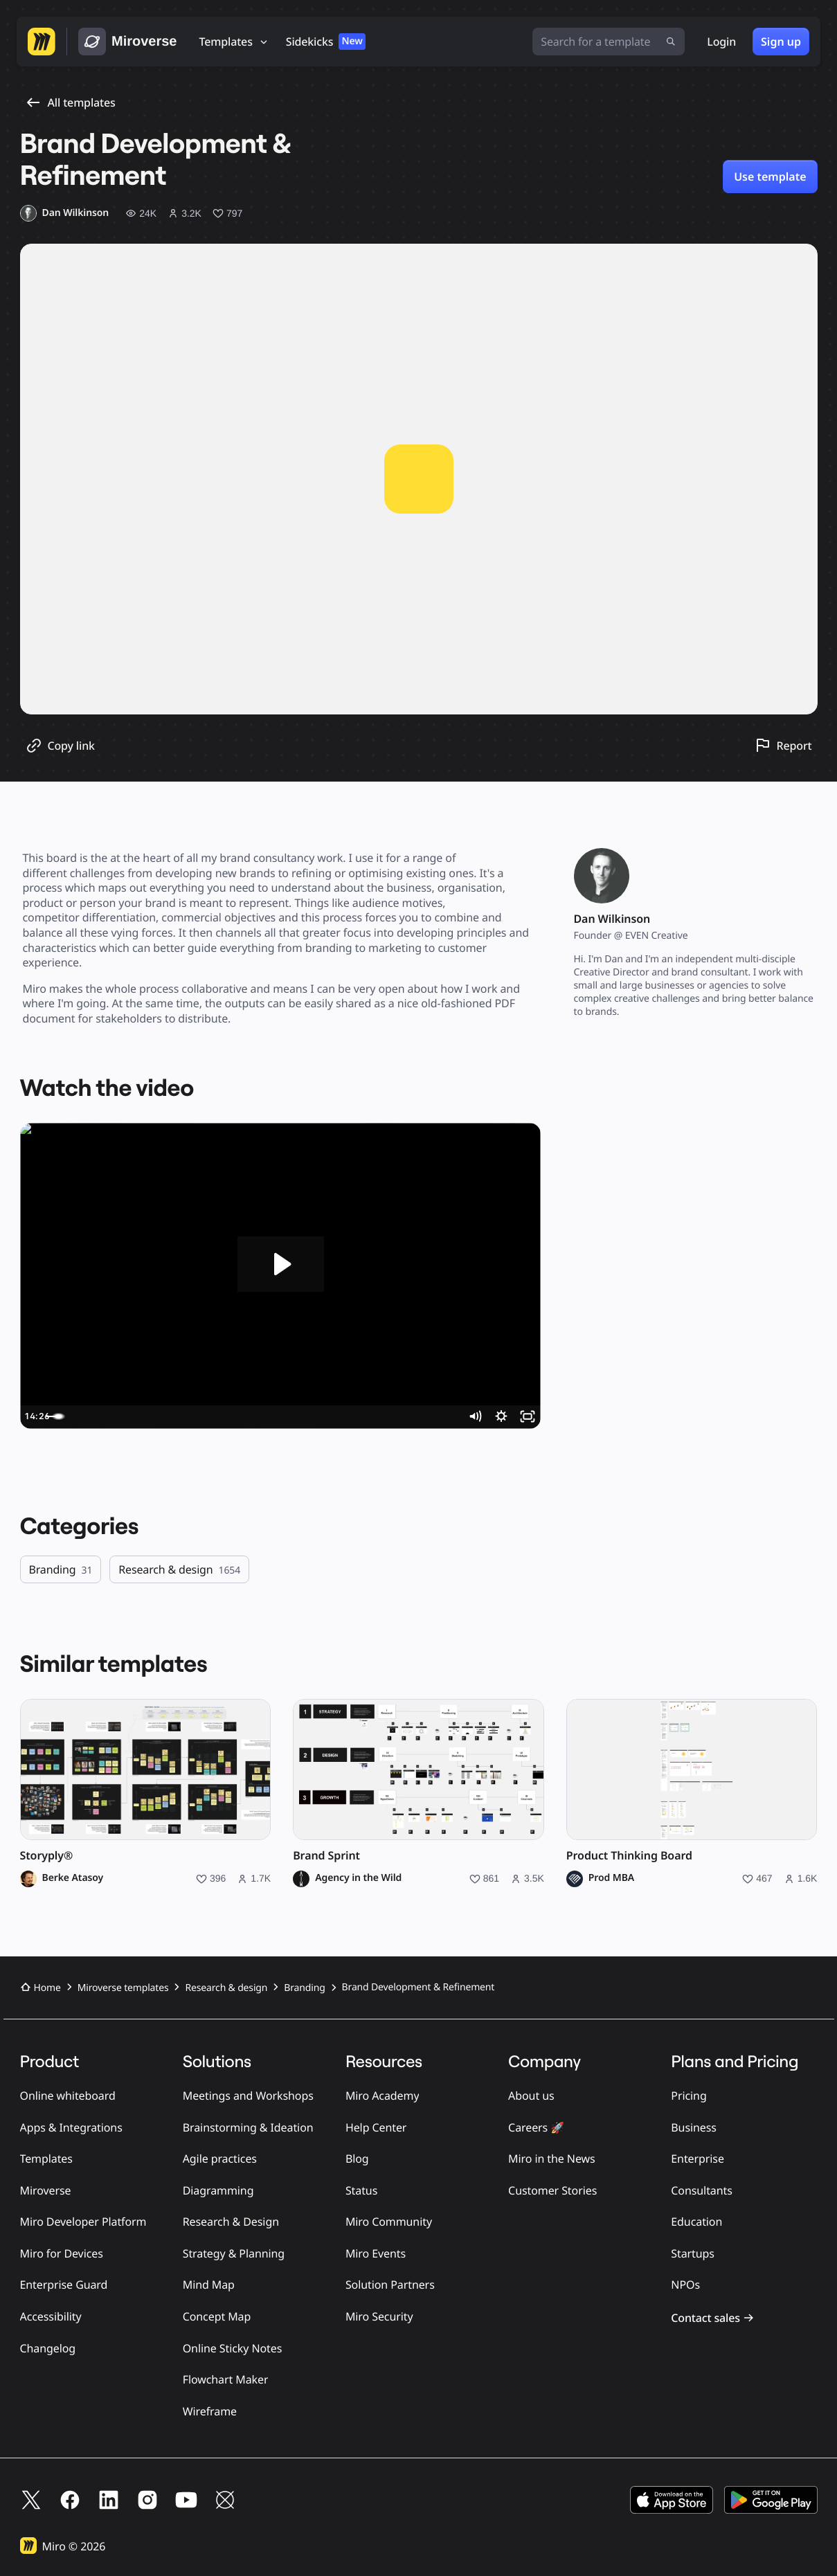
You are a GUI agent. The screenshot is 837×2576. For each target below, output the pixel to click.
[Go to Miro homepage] (41, 41)
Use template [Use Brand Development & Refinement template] (770, 176)
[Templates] (234, 41)
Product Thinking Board (629, 1855)
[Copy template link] (60, 745)
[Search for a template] (608, 41)
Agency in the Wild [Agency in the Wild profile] (358, 1878)
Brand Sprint (326, 1855)
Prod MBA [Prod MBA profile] (611, 1878)
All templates (71, 102)
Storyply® (46, 1855)
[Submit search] (671, 41)
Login (721, 41)
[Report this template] (783, 745)
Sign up (781, 41)
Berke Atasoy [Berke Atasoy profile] (73, 1878)
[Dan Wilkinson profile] (64, 213)
